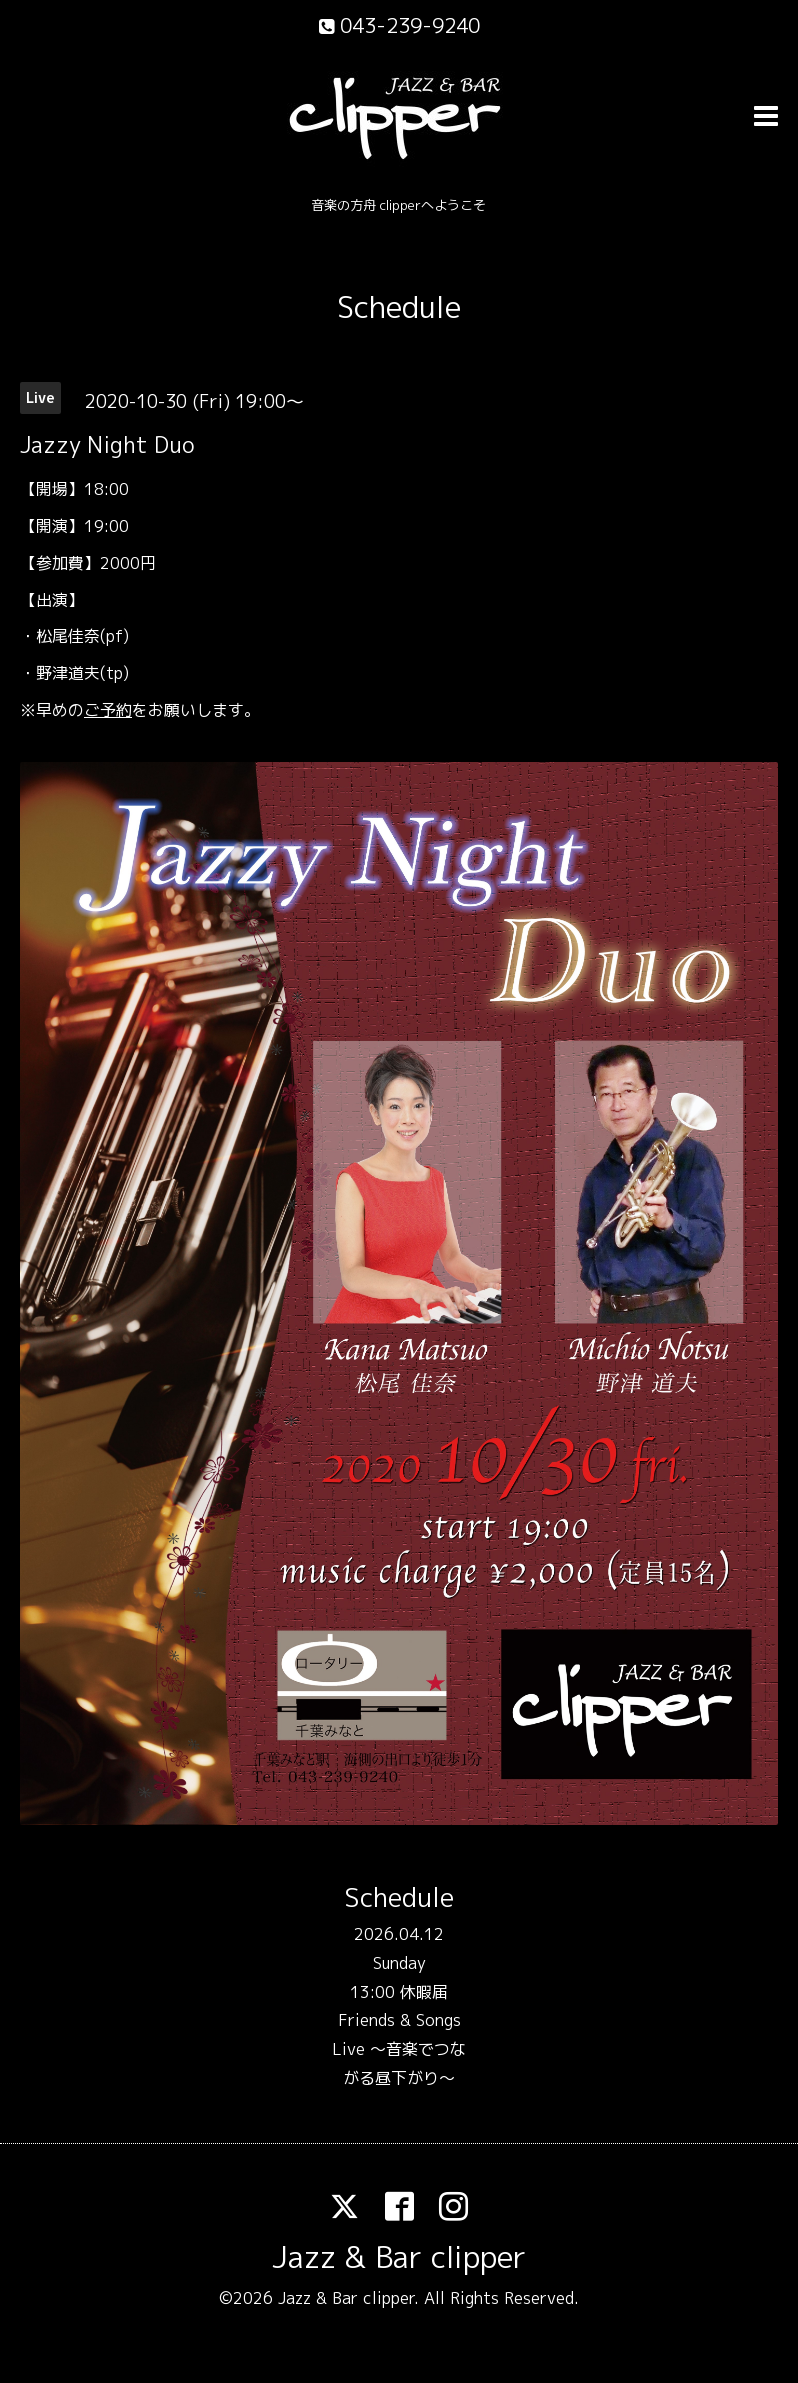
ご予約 (108, 710)
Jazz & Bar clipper (399, 2257)
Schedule (399, 307)
